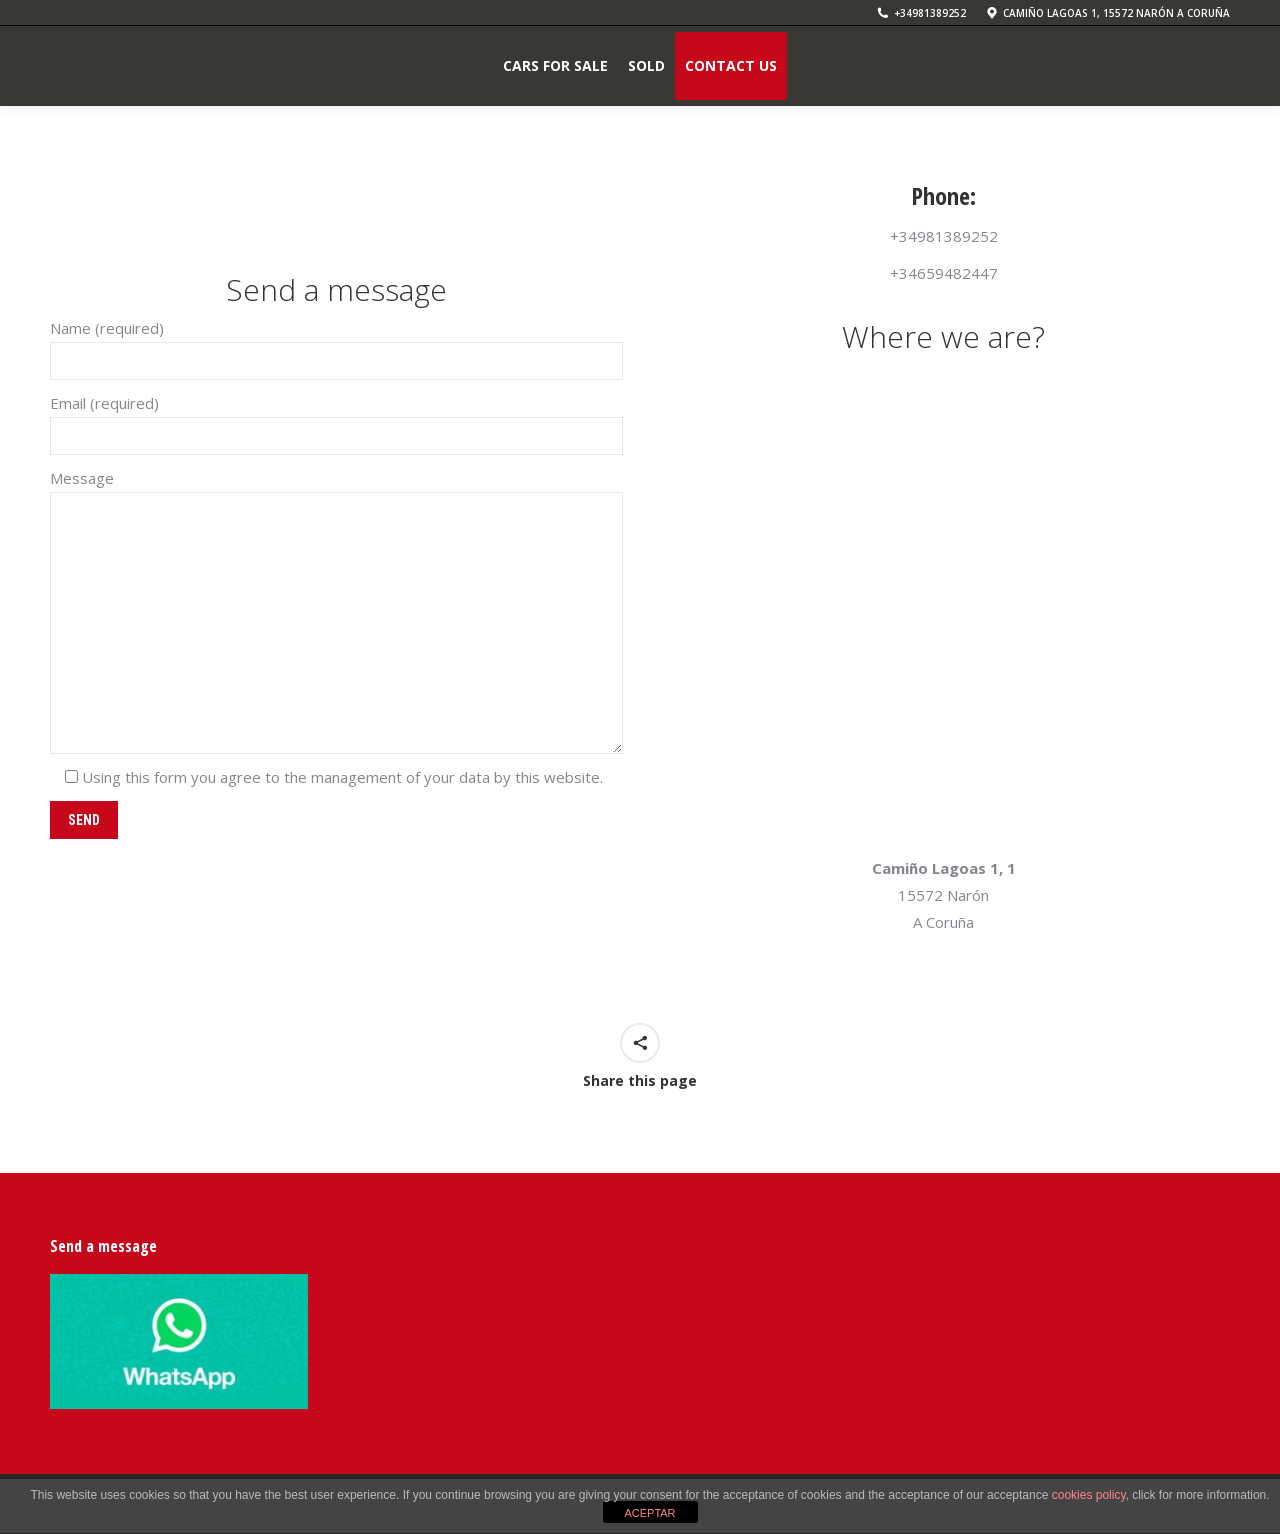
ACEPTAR (649, 1513)
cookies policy (1089, 1495)
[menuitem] (555, 66)
